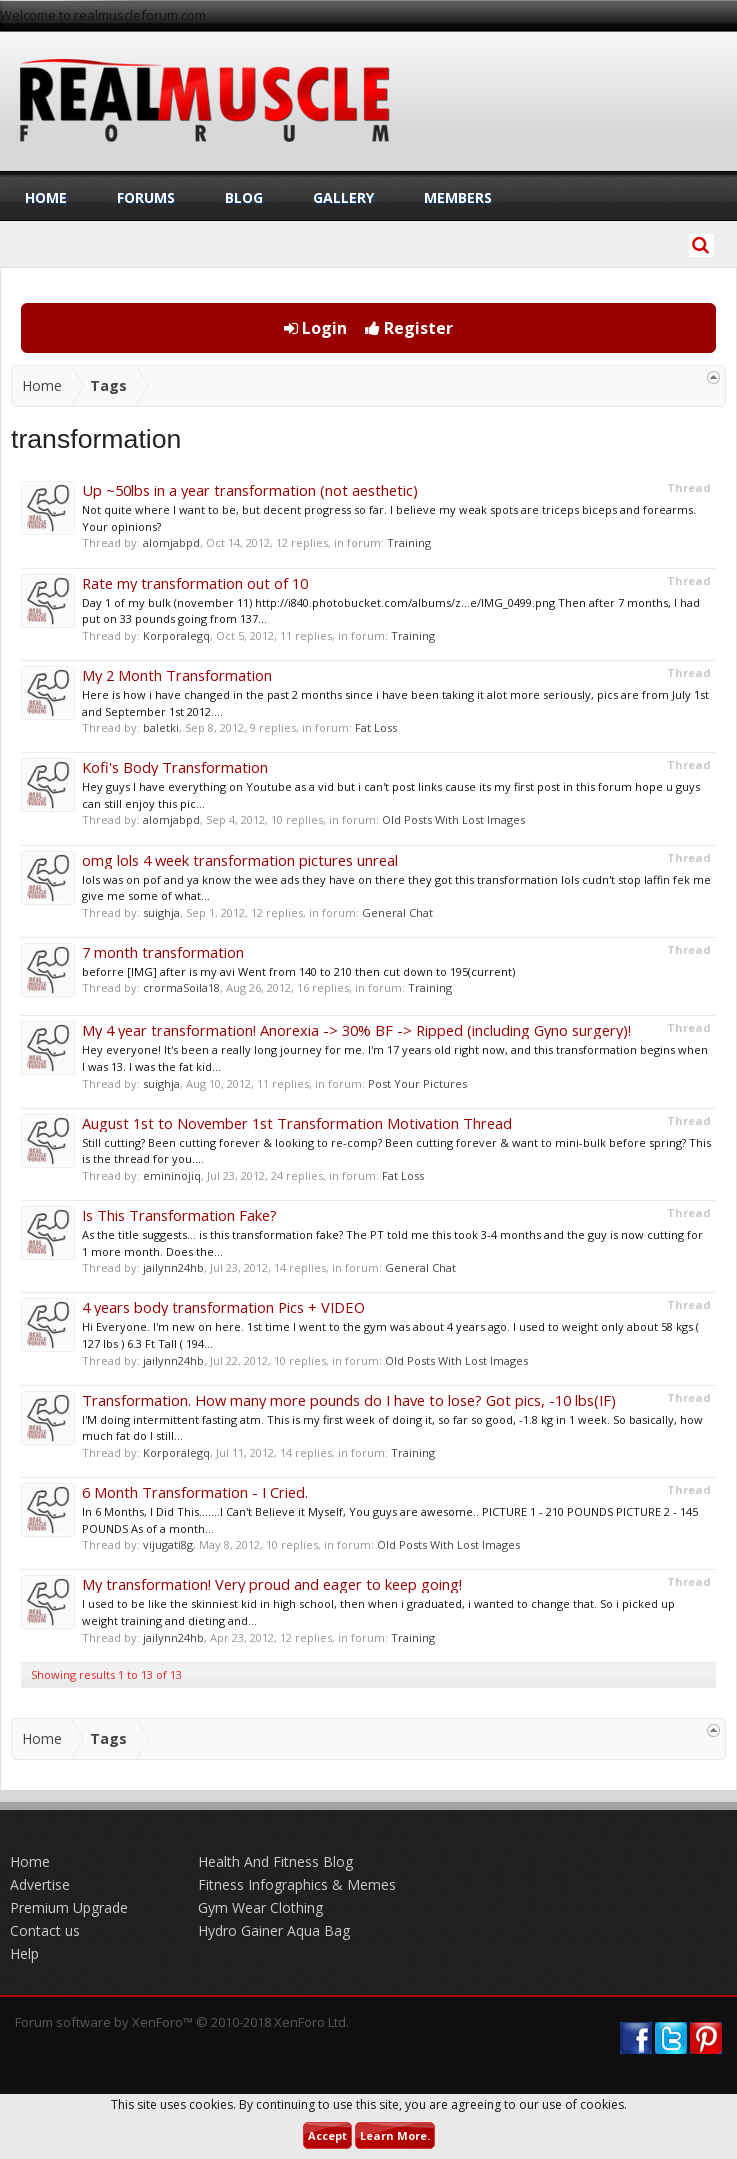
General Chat (397, 912)
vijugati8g (168, 1544)
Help (24, 1953)
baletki (161, 727)
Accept (327, 2135)
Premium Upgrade (69, 1907)
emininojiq (172, 1175)
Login (315, 328)
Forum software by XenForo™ (182, 2022)
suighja (161, 912)
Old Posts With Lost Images (453, 819)
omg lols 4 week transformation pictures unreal (240, 860)
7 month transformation (163, 952)
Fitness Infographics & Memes (297, 1884)
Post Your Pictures (417, 1083)
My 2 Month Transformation (177, 675)
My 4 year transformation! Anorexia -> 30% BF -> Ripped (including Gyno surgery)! (356, 1030)
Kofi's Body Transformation (175, 767)
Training (409, 542)
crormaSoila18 (181, 987)
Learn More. (395, 2135)
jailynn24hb (173, 1267)
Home (46, 197)
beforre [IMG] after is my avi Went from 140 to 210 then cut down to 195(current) (298, 971)
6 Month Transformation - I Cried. (195, 1492)
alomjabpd (171, 542)
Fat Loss (376, 727)
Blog (244, 197)
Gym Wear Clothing (260, 1907)
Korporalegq (176, 635)
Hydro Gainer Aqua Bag (274, 1930)
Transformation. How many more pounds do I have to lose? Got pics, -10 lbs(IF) (349, 1400)
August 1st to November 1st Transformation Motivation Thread (297, 1123)
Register (409, 328)
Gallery (343, 197)
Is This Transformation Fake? (179, 1215)
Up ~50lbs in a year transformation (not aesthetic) (250, 490)
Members (458, 197)
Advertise (40, 1884)
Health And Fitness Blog (275, 1861)
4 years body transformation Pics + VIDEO (223, 1307)
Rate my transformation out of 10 (195, 583)
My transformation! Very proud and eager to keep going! (272, 1584)
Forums (146, 197)
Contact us (45, 1930)
